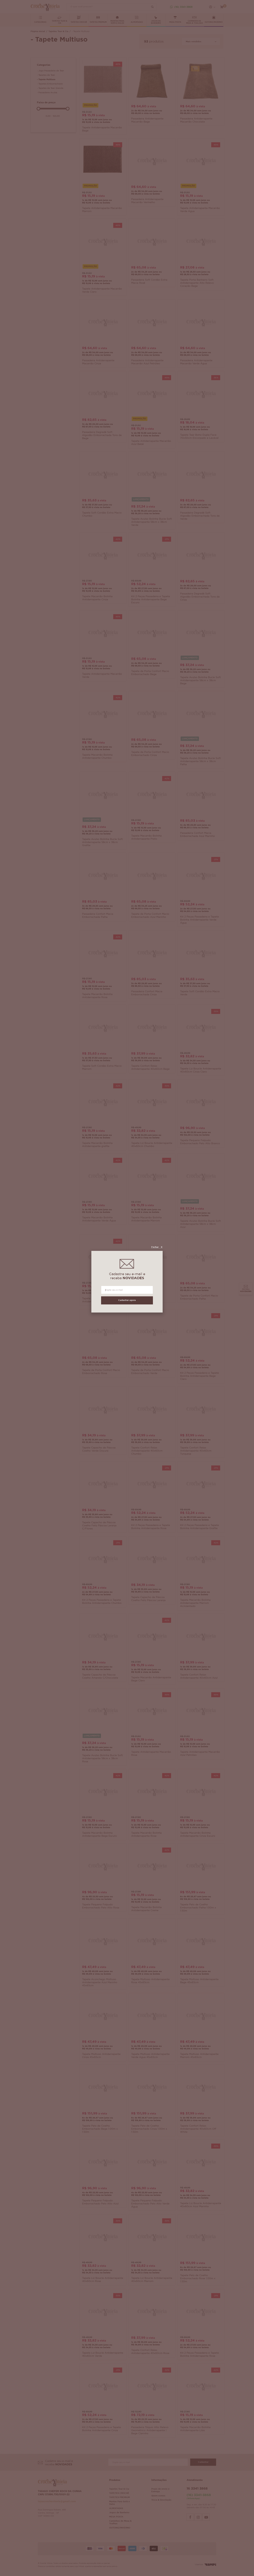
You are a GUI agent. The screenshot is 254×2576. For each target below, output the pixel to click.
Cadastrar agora (127, 1300)
